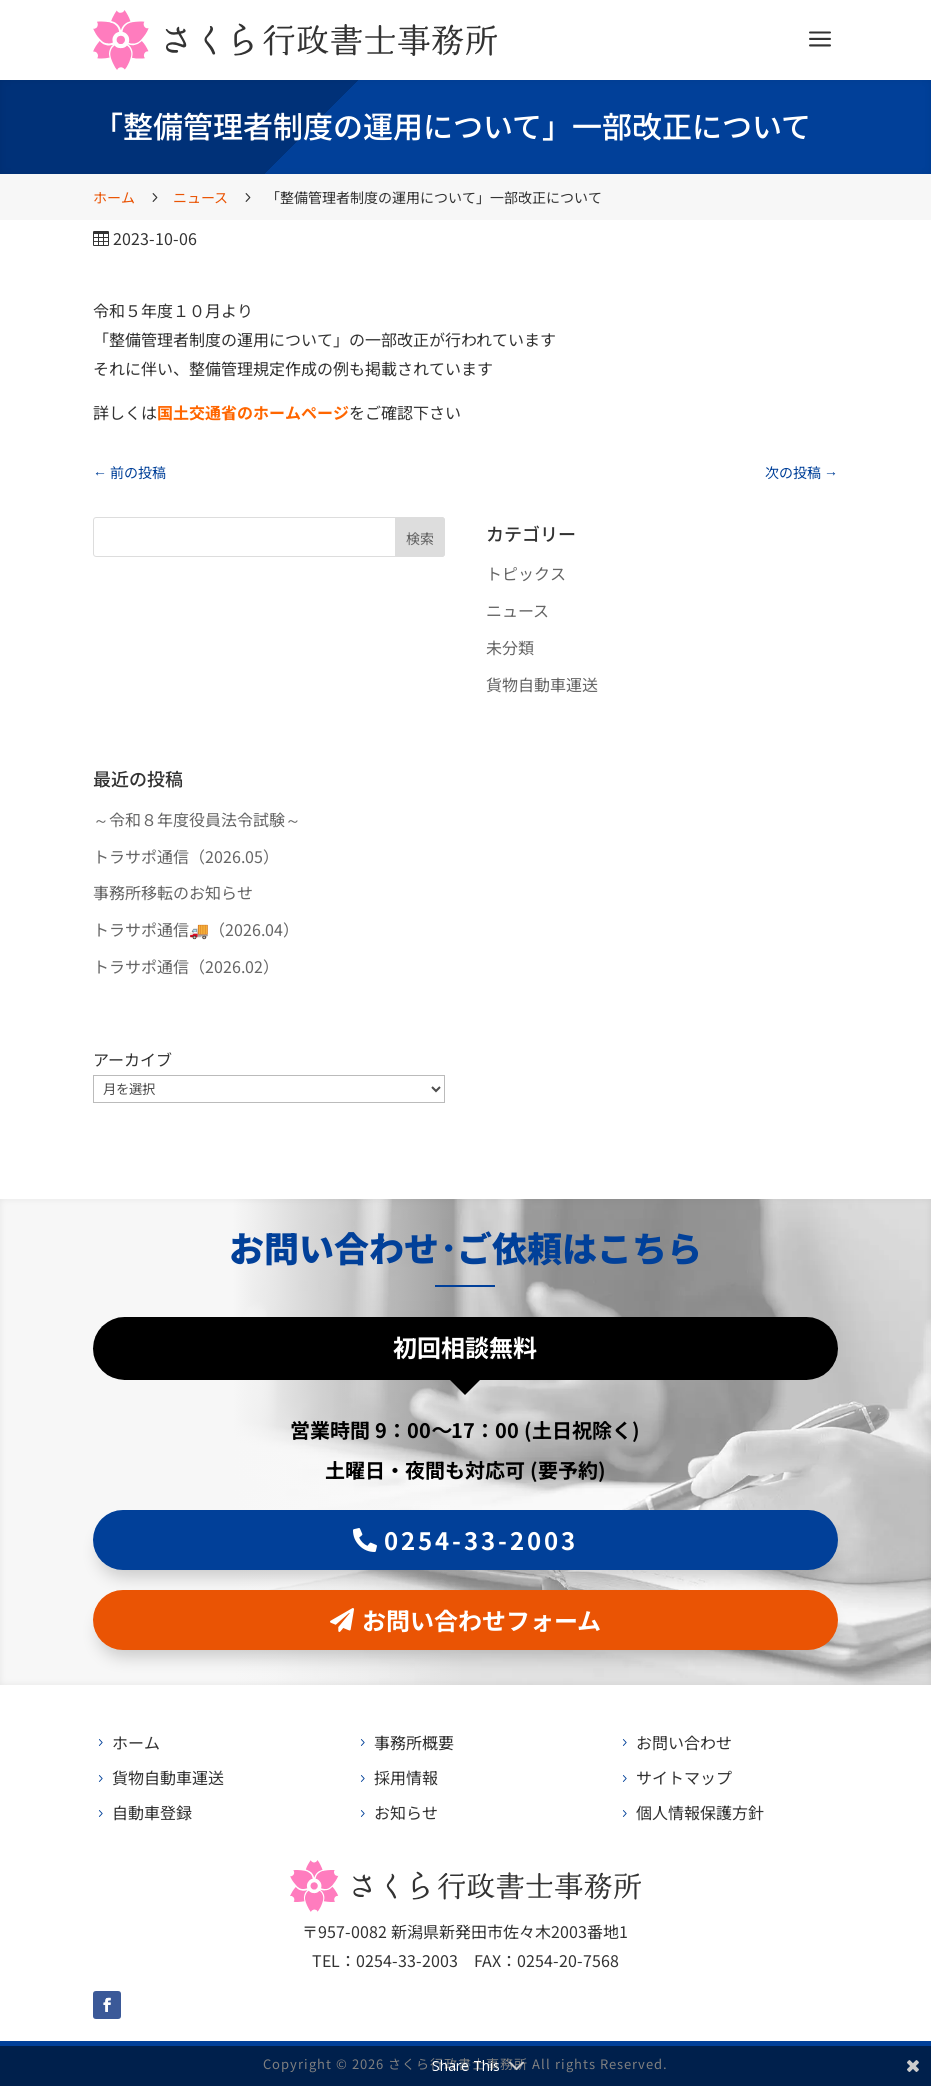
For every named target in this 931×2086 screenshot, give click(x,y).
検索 (420, 538)
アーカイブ (132, 1059)
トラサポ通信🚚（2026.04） (196, 929)
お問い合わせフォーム (481, 1619)
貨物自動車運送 (542, 684)
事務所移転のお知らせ (173, 892)
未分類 (510, 647)
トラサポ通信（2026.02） (186, 966)
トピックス (526, 573)
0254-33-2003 (481, 1539)
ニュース (517, 610)
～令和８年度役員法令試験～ (197, 819)
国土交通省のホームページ (253, 412)
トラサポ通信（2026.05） (186, 856)
